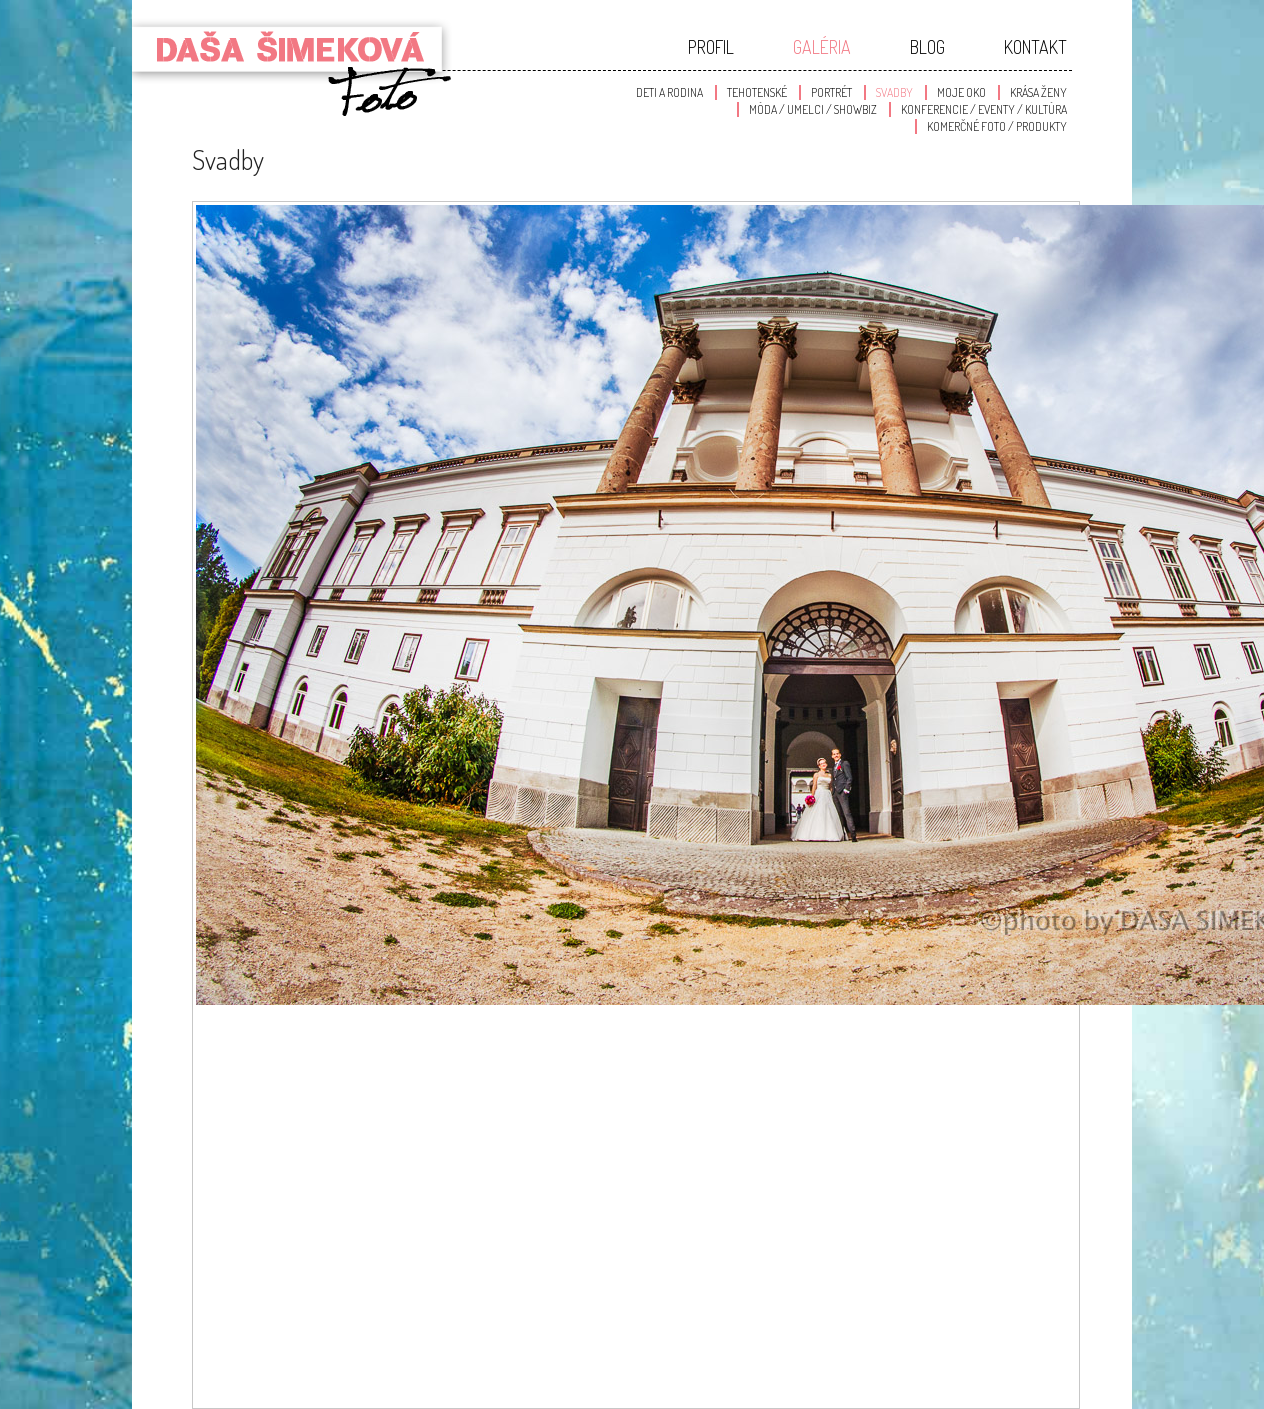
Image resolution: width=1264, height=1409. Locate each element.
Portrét (831, 92)
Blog (927, 47)
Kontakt (1035, 47)
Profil (711, 47)
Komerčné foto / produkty (997, 126)
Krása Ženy (1038, 92)
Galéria (822, 47)
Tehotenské (757, 92)
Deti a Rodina (669, 92)
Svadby (894, 92)
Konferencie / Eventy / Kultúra (984, 109)
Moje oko (961, 92)
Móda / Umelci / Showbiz (813, 109)
